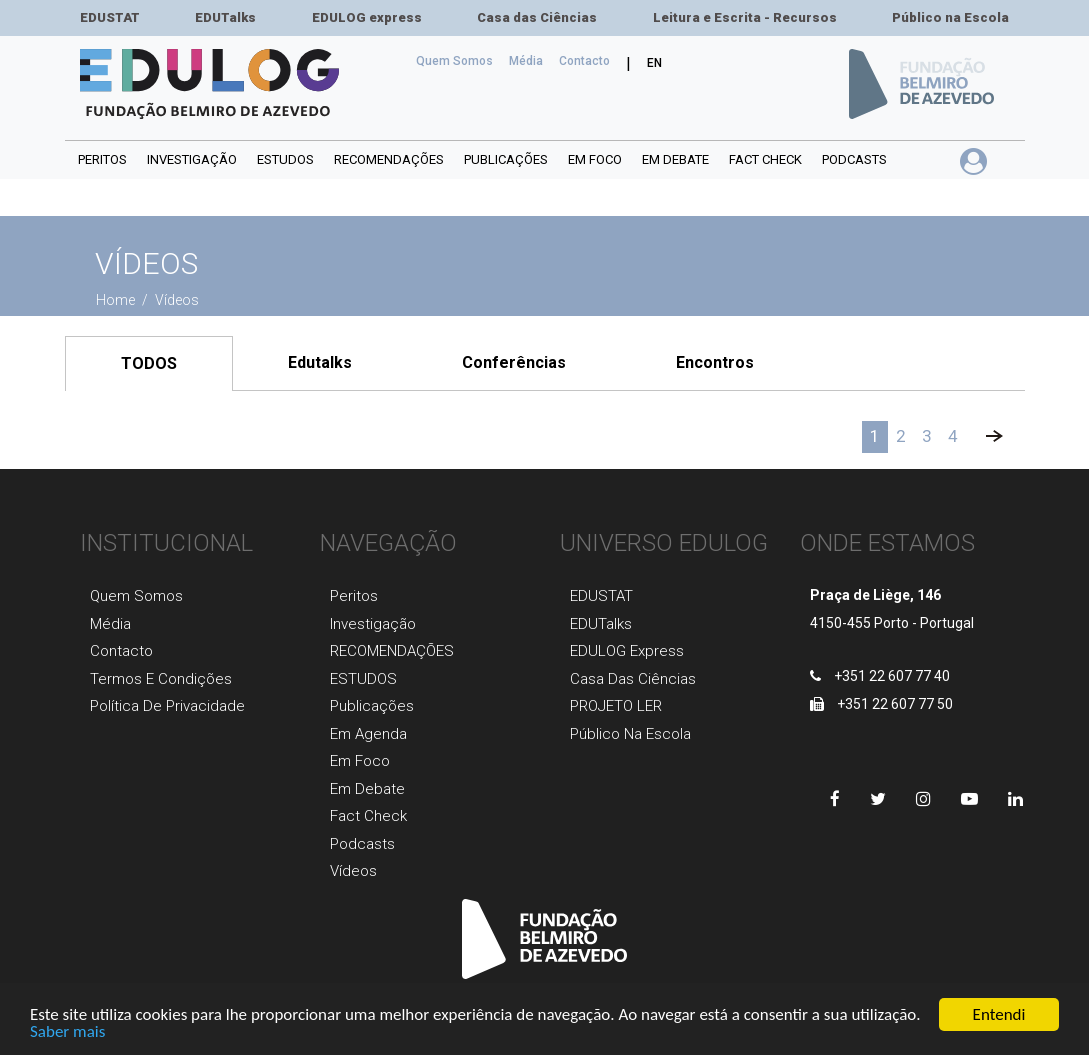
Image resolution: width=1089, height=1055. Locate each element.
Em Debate (367, 789)
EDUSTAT (110, 17)
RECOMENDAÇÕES (389, 159)
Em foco (595, 159)
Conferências (514, 362)
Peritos (102, 159)
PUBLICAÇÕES (506, 159)
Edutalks (320, 362)
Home (117, 300)
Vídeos (353, 871)
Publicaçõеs (372, 706)
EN (654, 63)
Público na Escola (950, 17)
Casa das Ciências (537, 17)
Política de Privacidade (167, 706)
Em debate (675, 159)
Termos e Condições (161, 679)
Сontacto (584, 61)
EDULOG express (367, 17)
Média (526, 61)
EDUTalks (225, 17)
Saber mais (67, 1041)
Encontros (715, 362)
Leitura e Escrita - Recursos (745, 17)
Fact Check (765, 159)
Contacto (121, 651)
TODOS (149, 363)
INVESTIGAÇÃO (192, 159)
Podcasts (854, 159)
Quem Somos (458, 59)
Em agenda (368, 734)
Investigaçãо (373, 624)
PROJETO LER (616, 706)
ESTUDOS (285, 159)
